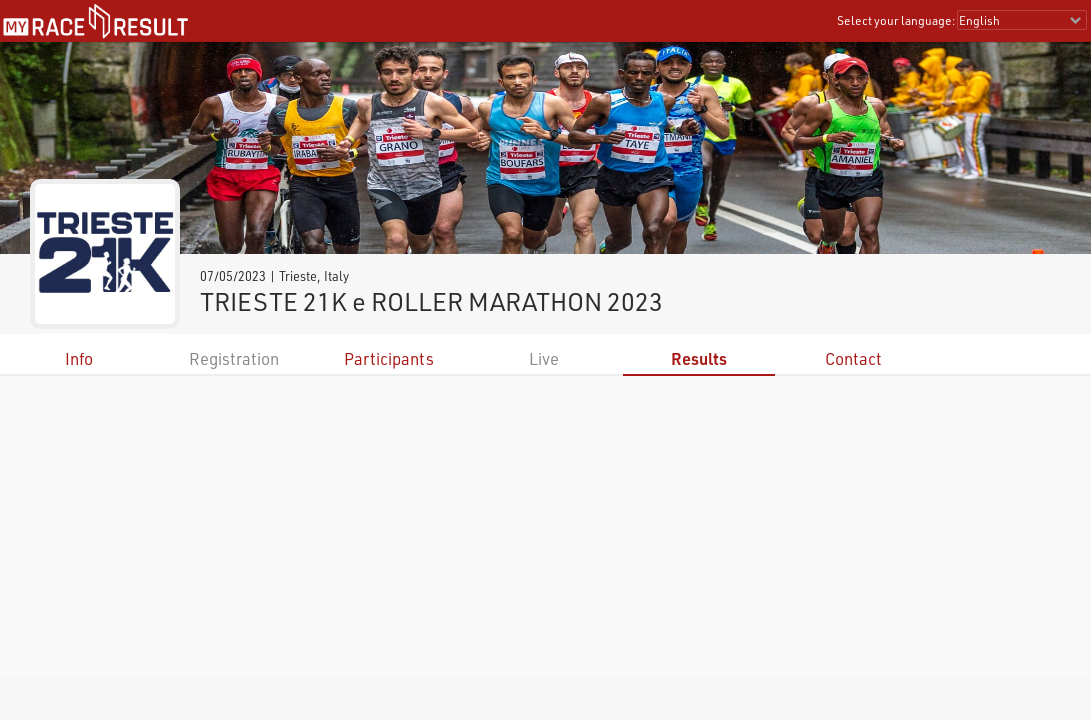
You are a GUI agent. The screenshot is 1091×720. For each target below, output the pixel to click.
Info (79, 358)
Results (699, 358)
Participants (389, 358)
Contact (853, 358)
